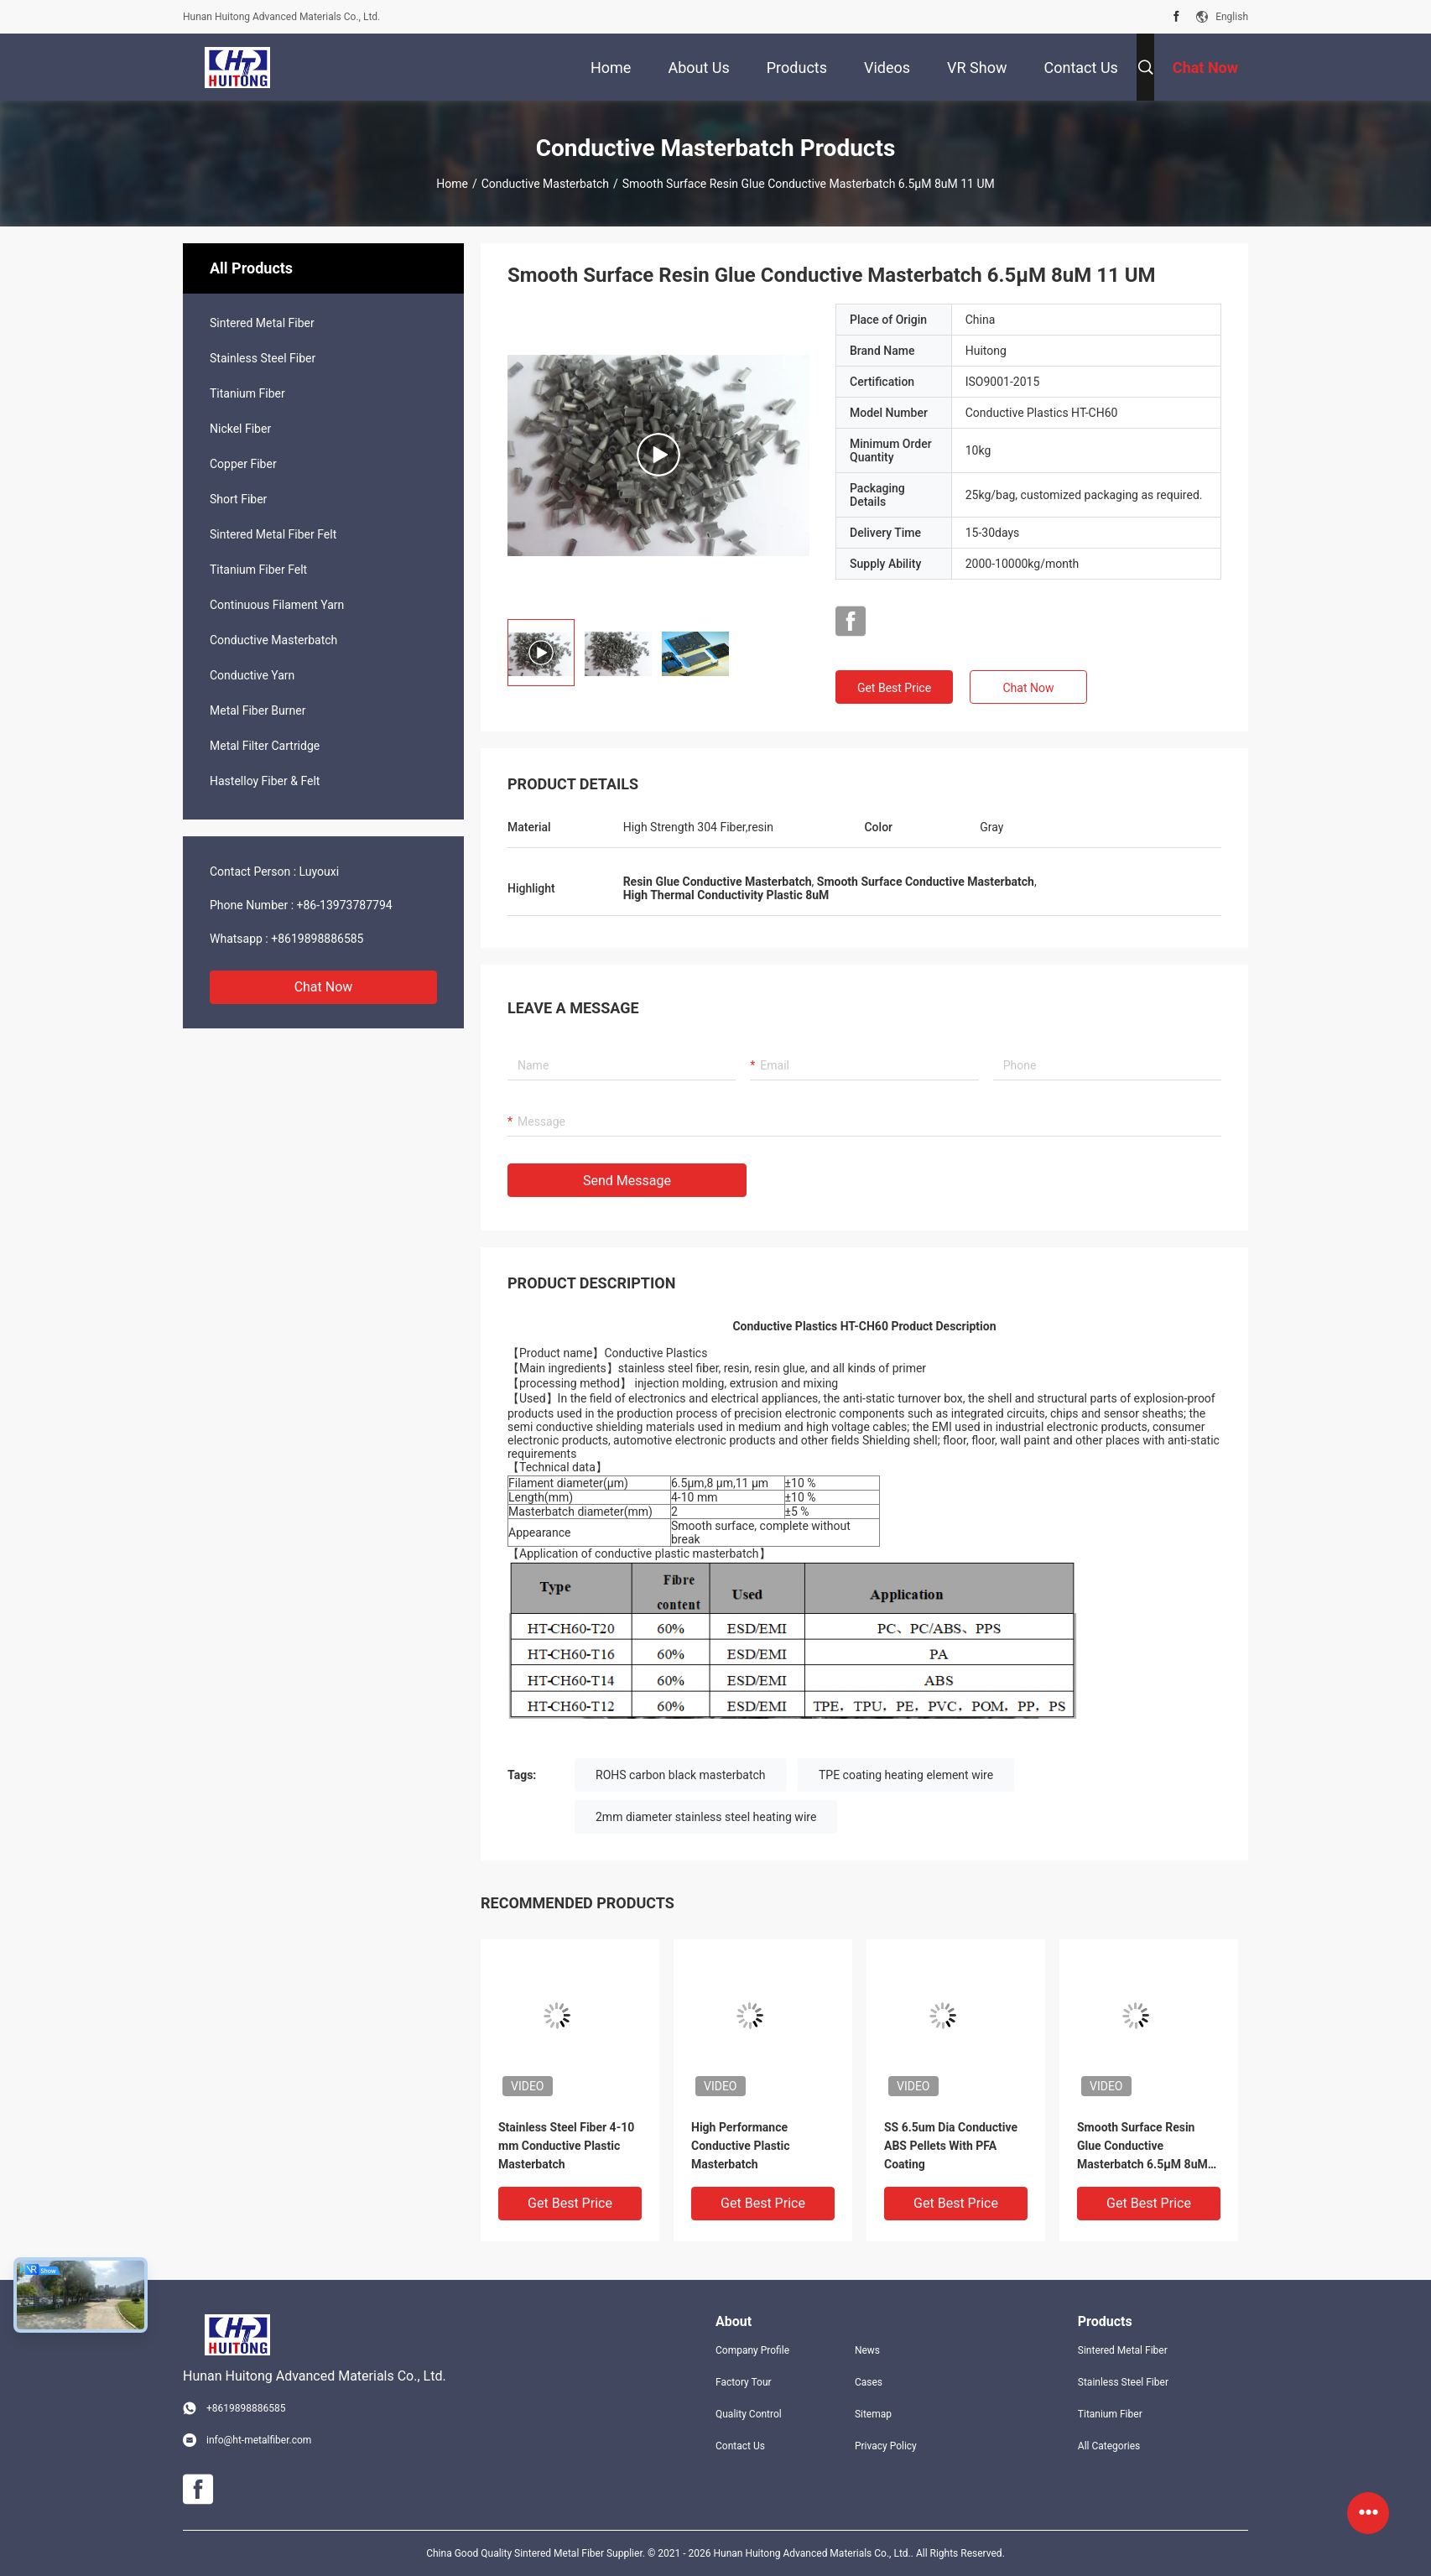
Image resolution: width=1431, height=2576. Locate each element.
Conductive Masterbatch (545, 183)
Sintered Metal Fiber (262, 323)
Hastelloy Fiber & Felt (265, 781)
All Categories (1109, 2446)
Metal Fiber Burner (257, 710)
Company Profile (752, 2350)
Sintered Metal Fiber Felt (273, 534)
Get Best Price (894, 688)
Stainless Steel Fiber (262, 358)
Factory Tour (744, 2382)
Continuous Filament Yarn (277, 604)
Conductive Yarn (252, 675)
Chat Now (323, 987)
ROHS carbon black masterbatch (681, 1775)
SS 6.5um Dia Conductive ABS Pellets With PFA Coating (950, 2146)
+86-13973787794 (345, 905)
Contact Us (740, 2446)
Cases (868, 2382)
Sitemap (873, 2414)
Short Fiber (238, 499)
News (867, 2350)
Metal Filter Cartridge (265, 745)
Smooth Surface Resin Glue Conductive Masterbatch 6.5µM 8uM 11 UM (1142, 2147)
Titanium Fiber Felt (258, 569)
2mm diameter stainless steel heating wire (706, 1817)
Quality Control (749, 2414)
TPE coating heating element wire (906, 1775)
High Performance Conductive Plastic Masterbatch (740, 2146)
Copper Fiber (243, 464)
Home (452, 183)
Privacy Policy (886, 2446)
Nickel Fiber (240, 428)
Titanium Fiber (247, 393)
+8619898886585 (317, 938)
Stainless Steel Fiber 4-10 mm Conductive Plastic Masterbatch (566, 2146)
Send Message (627, 1181)
